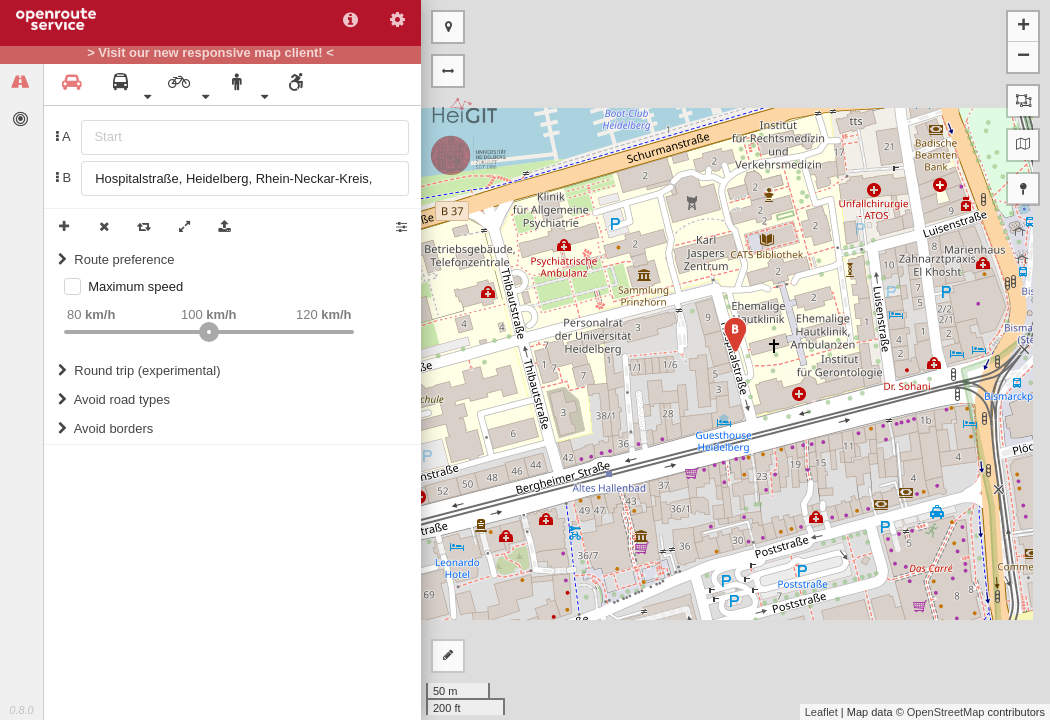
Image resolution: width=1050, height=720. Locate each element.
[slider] (209, 332)
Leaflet (821, 712)
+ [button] (1023, 27)
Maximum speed (135, 286)
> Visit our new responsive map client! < (210, 53)
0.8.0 (21, 710)
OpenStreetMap (946, 712)
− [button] (1023, 57)
